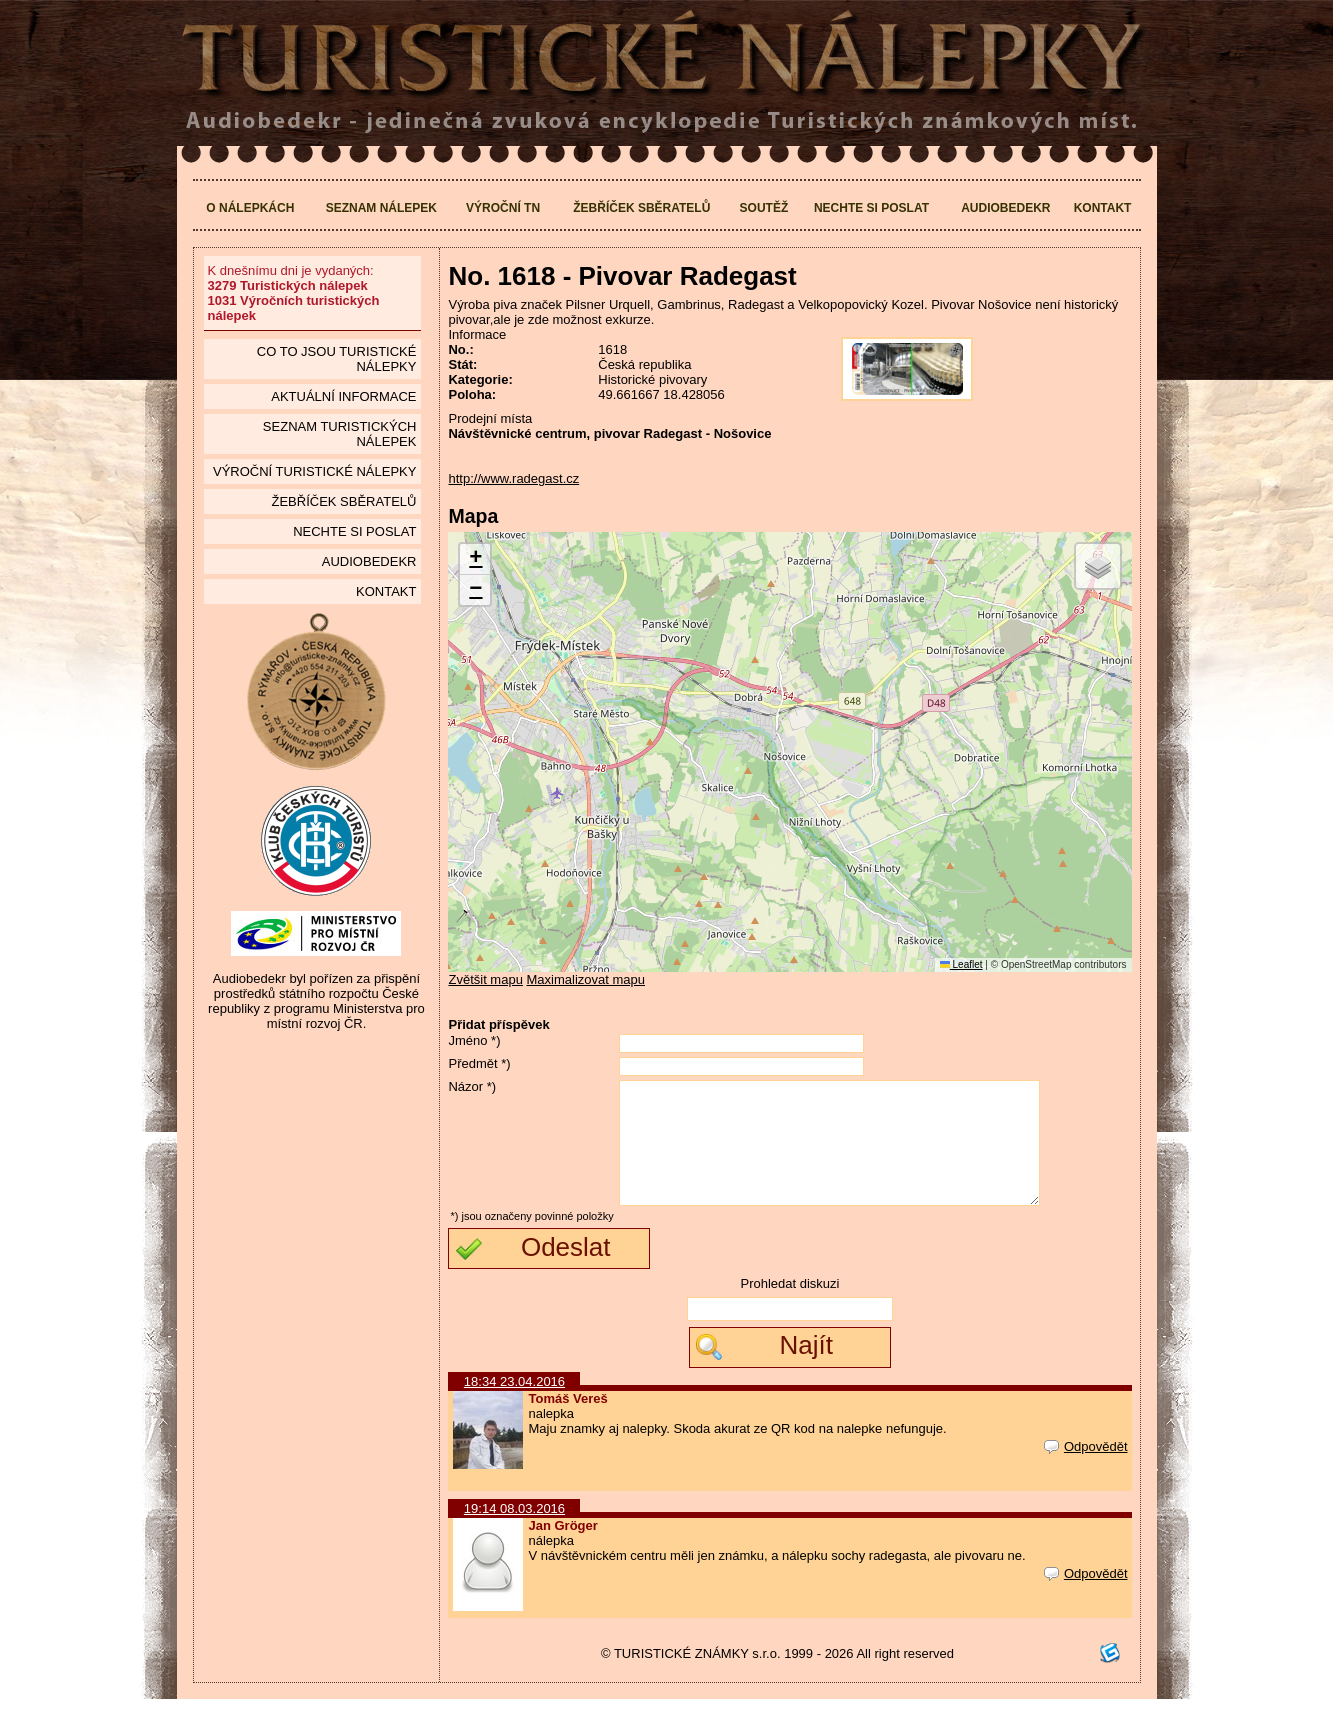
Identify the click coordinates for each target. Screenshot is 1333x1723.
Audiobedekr (1005, 208)
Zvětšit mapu (485, 979)
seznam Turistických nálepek (340, 434)
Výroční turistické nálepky (314, 471)
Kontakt (1103, 208)
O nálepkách (250, 208)
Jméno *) (474, 1040)
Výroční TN (503, 208)
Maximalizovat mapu (586, 979)
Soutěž (764, 208)
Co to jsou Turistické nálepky (337, 359)
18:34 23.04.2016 (514, 1405)
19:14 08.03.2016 (514, 1532)
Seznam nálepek (381, 208)
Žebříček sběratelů (641, 208)
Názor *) (472, 1086)
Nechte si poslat (871, 208)
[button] (475, 559)
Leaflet (961, 964)
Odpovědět (1086, 1470)
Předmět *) (479, 1063)
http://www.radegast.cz (513, 478)
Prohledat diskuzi (789, 1307)
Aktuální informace (343, 396)
